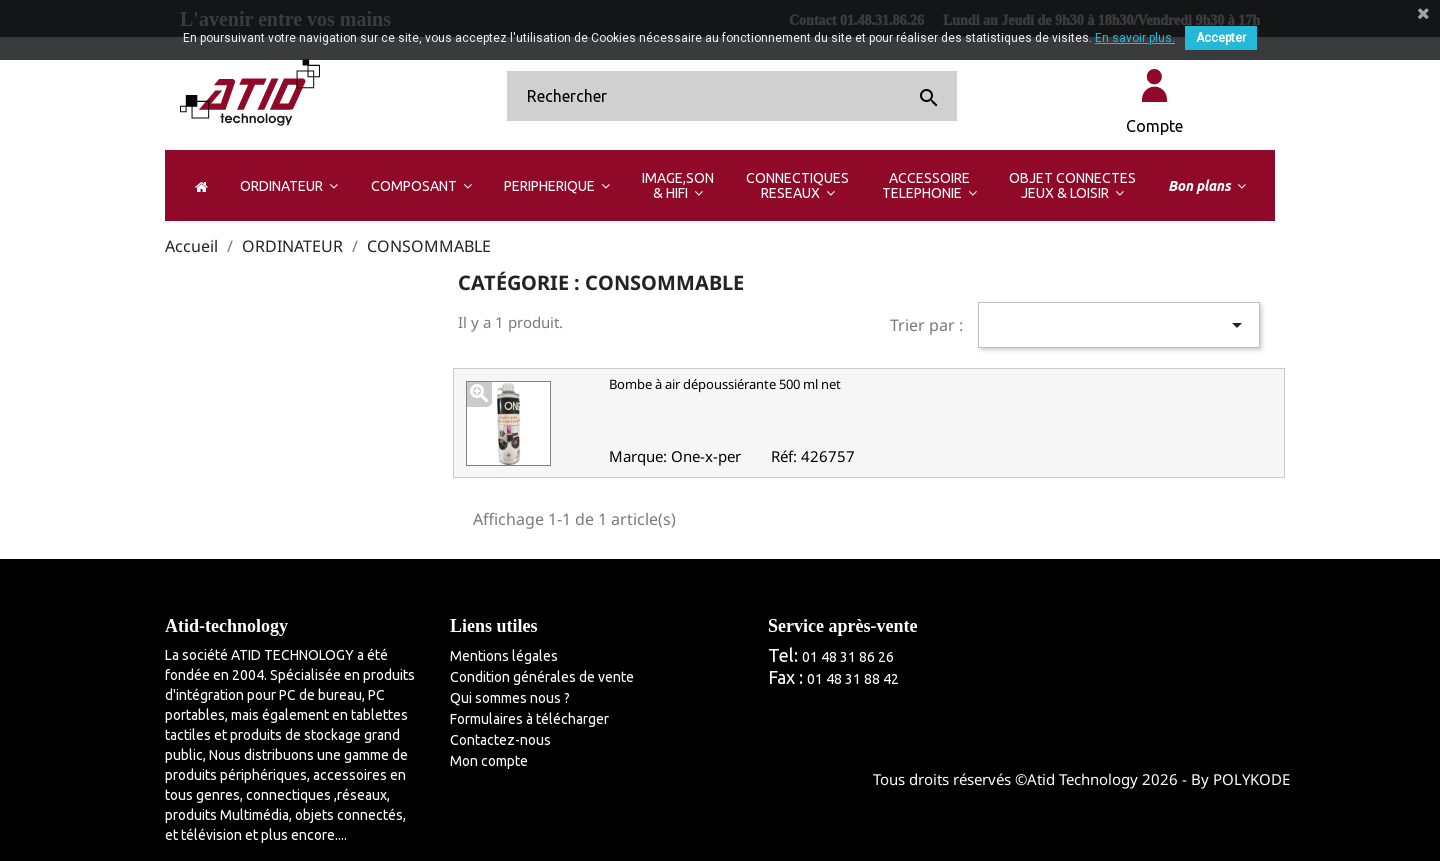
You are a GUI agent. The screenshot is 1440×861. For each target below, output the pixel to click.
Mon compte (489, 761)
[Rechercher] (732, 96)
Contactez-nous (500, 740)
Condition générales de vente (542, 677)
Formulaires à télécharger (529, 719)
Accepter (1221, 38)
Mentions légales (504, 656)
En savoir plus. (1135, 38)
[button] (288, 185)
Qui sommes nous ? (510, 698)
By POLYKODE (1240, 779)
